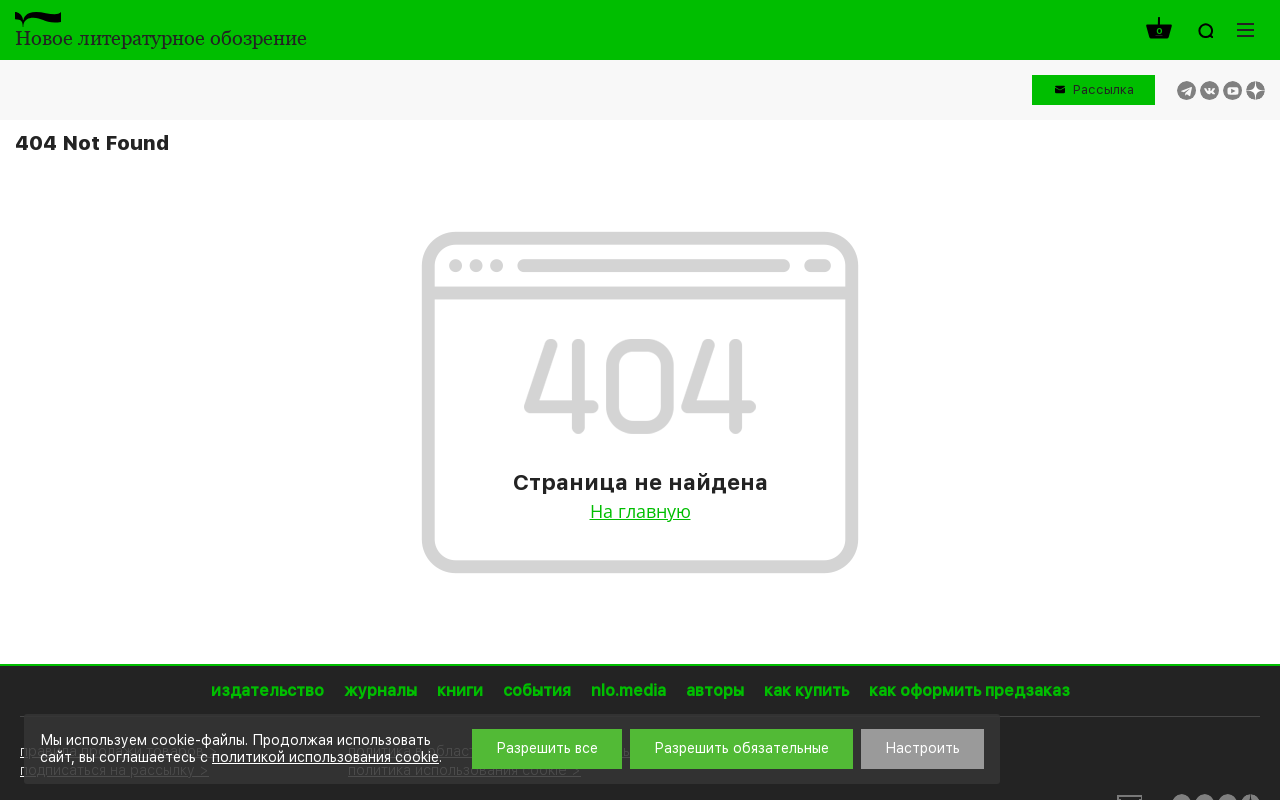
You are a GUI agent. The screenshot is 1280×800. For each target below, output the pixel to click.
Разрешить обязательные (741, 748)
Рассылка (1103, 89)
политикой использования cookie (325, 757)
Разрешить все (547, 748)
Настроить (922, 748)
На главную (640, 511)
